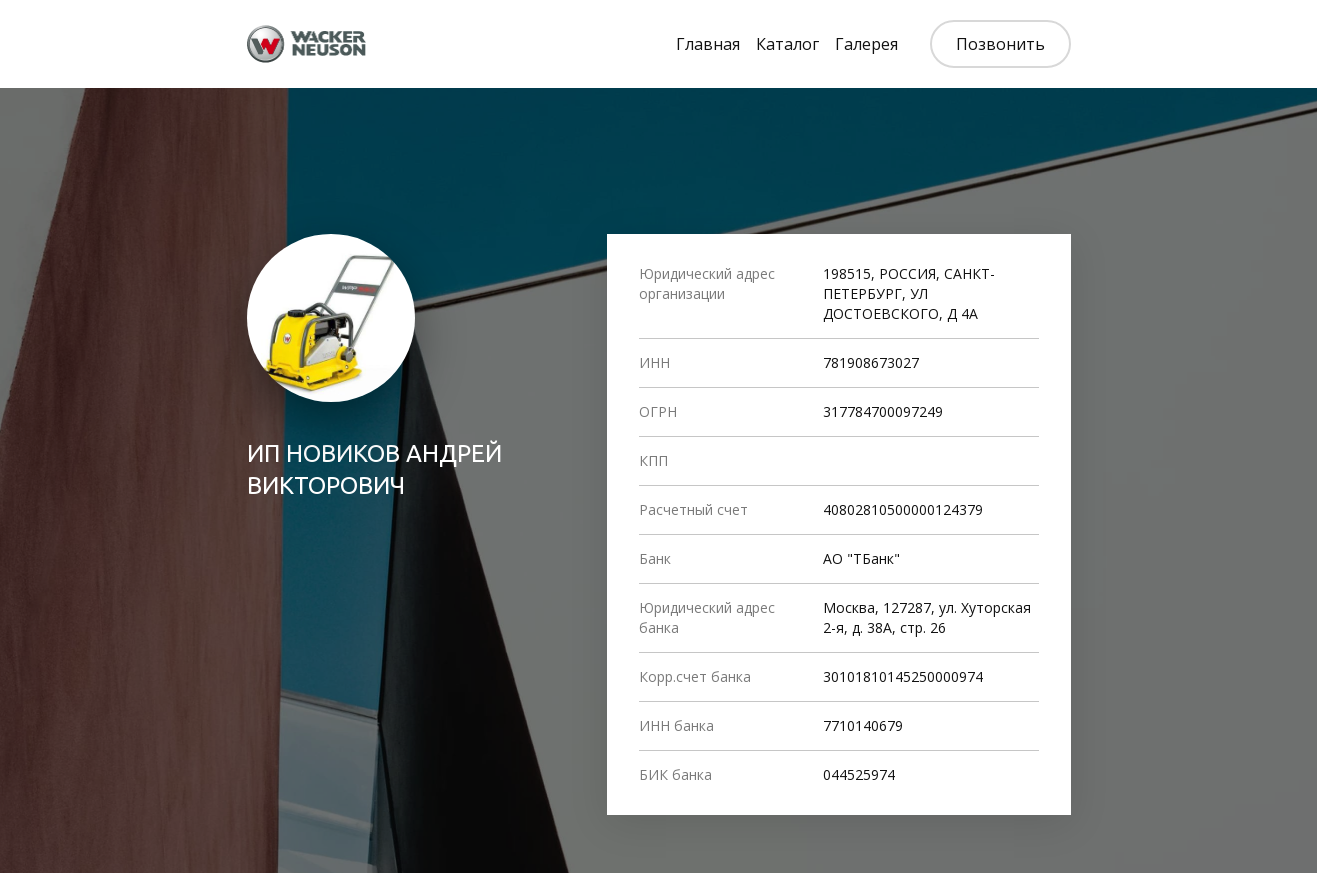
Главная (708, 44)
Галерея (866, 44)
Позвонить (1000, 44)
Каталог (787, 44)
